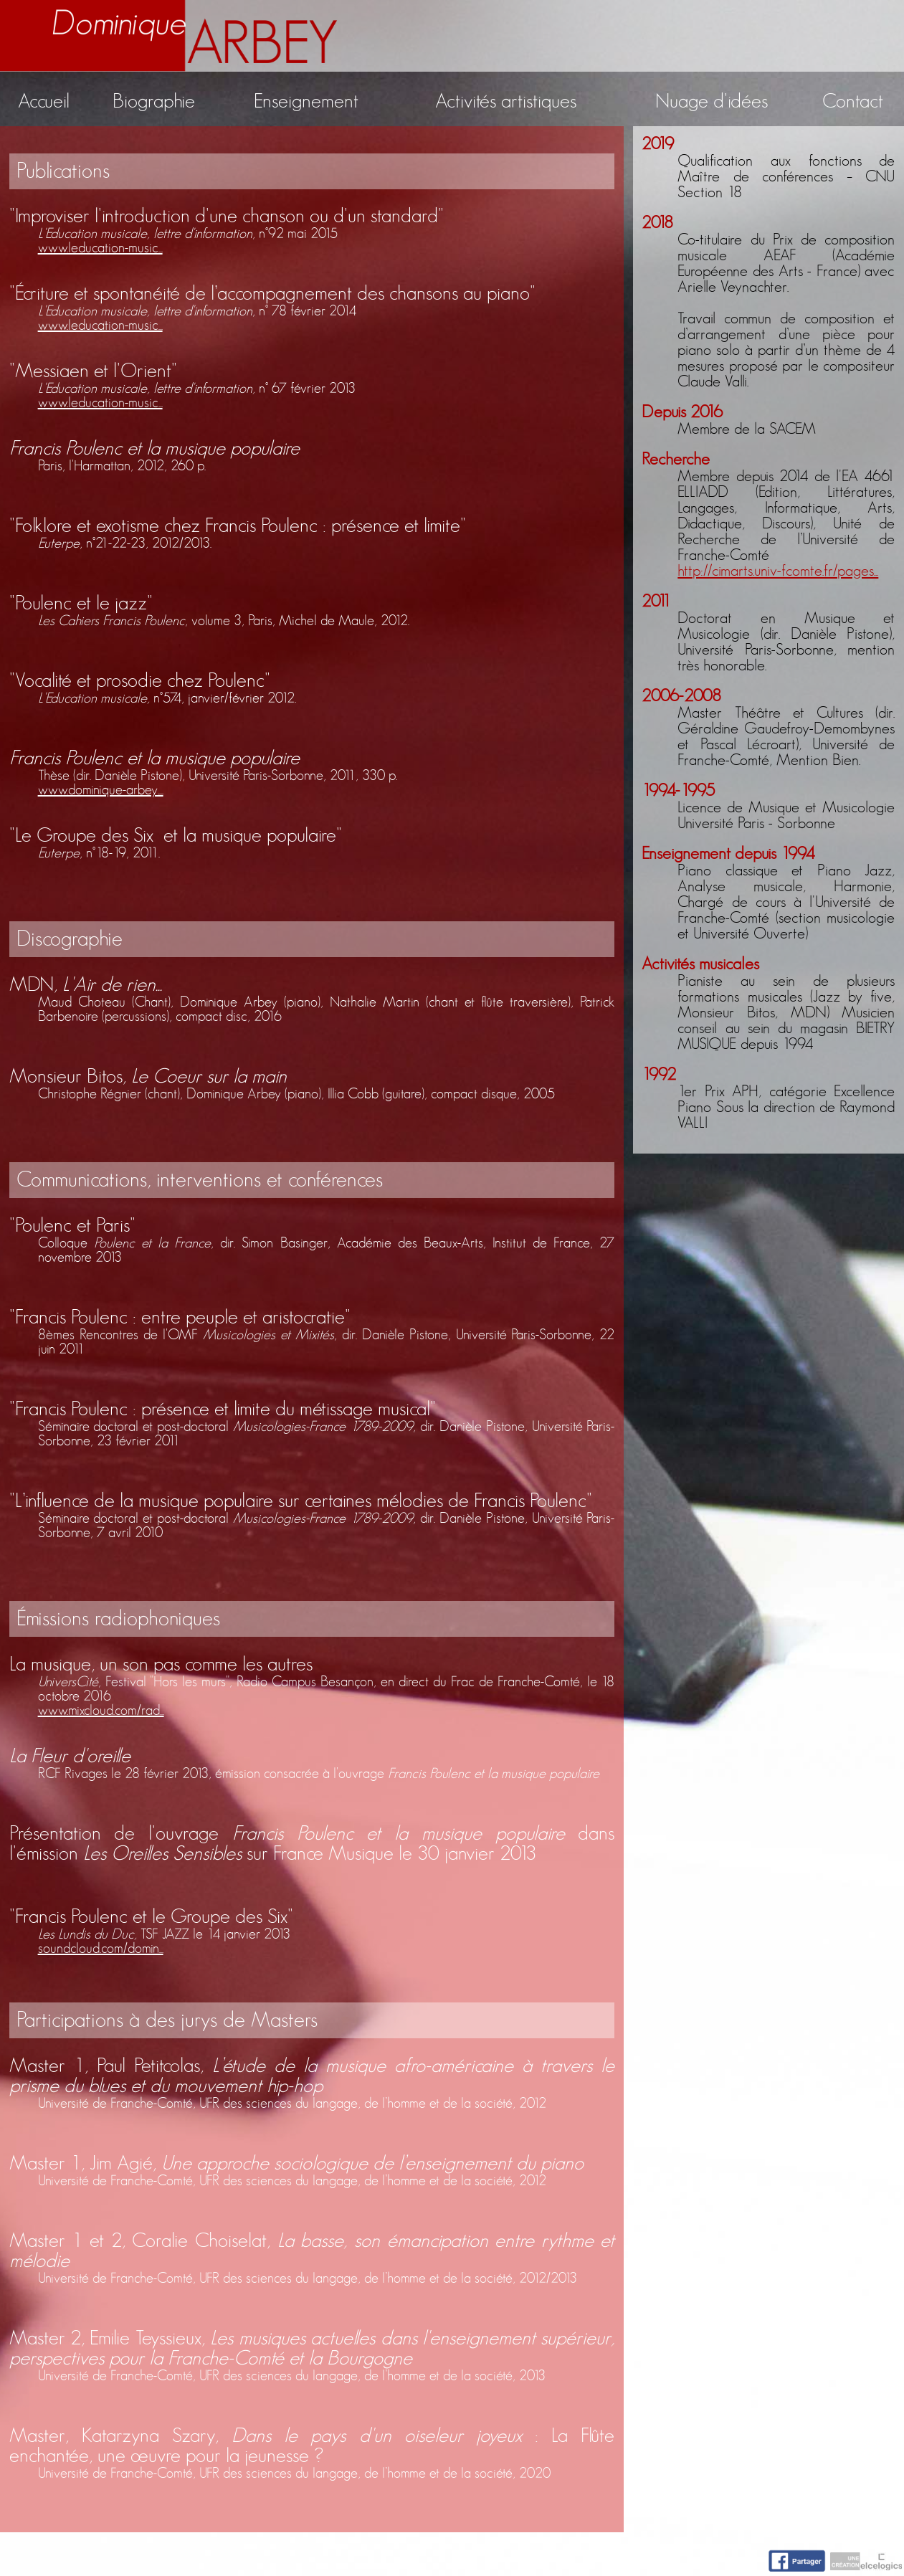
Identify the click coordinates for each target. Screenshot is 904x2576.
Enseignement (306, 102)
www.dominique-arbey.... (100, 790)
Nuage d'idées (711, 102)
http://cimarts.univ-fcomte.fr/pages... (777, 571)
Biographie (154, 102)
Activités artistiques (505, 102)
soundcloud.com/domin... (100, 1948)
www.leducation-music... (100, 248)
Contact (852, 102)
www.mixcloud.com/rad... (101, 1710)
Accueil (44, 102)
